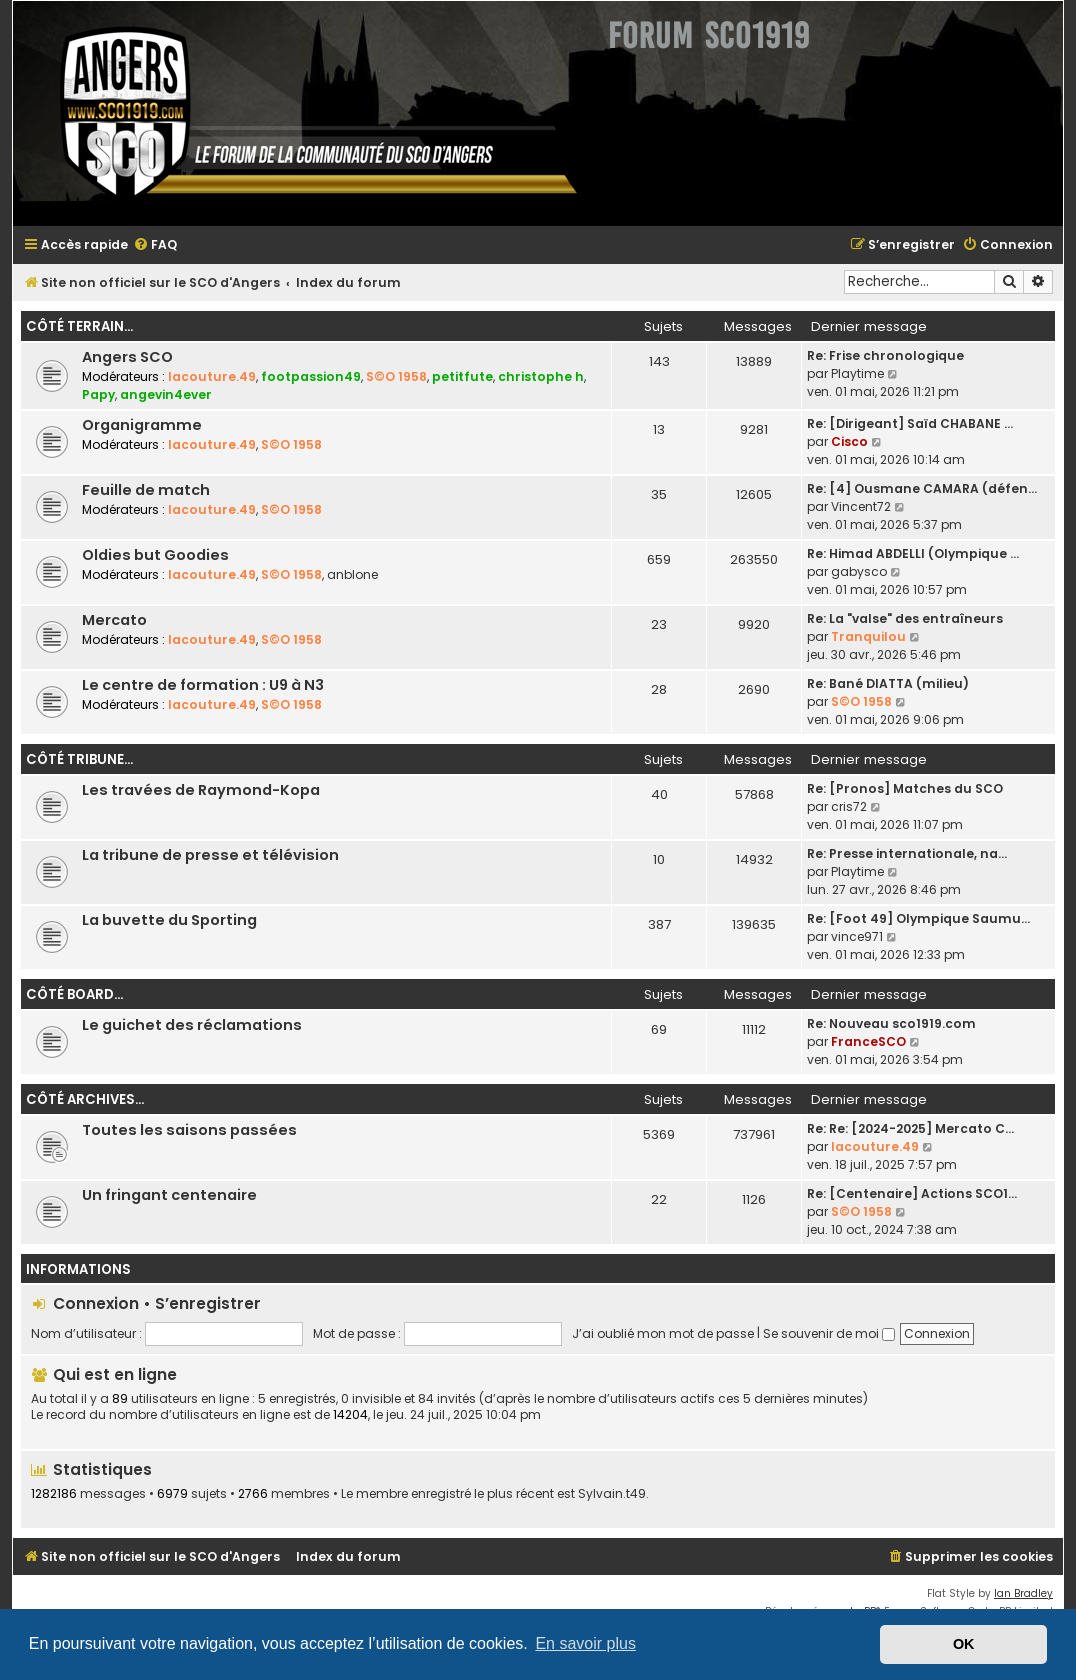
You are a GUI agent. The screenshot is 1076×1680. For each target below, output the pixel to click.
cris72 (849, 806)
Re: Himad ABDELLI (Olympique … (913, 553)
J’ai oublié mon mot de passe (663, 1333)
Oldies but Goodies (155, 555)
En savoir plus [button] (585, 1643)
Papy (98, 394)
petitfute (462, 376)
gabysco (859, 571)
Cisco (849, 441)
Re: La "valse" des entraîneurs (905, 618)
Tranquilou (868, 636)
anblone (352, 574)
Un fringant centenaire (169, 1195)
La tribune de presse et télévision (210, 855)
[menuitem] (155, 245)
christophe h (541, 376)
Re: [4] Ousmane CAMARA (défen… (922, 488)
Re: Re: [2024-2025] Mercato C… (910, 1128)
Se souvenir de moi (829, 1333)
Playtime (857, 373)
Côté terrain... (79, 326)
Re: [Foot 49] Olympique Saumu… (918, 918)
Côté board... (74, 994)
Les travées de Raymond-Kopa (201, 790)
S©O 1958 (396, 376)
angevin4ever (166, 394)
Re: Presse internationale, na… (907, 853)
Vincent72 (861, 506)
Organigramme (142, 425)
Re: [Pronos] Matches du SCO (905, 788)
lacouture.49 (212, 376)
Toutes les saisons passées (189, 1130)
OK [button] (964, 1644)
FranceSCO (868, 1041)
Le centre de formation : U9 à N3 (203, 685)
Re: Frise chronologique (885, 355)
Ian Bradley (1023, 1593)
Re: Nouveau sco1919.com (891, 1023)
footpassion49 (311, 376)
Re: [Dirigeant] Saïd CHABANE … (910, 423)
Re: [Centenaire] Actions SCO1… (912, 1193)
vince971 (857, 936)
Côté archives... (85, 1099)
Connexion (96, 1303)
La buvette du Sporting (169, 920)
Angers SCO (127, 357)
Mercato (114, 620)
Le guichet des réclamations (192, 1025)
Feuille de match (146, 490)
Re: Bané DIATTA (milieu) (888, 683)
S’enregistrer (208, 1303)
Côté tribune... (79, 759)
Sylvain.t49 (612, 1494)
